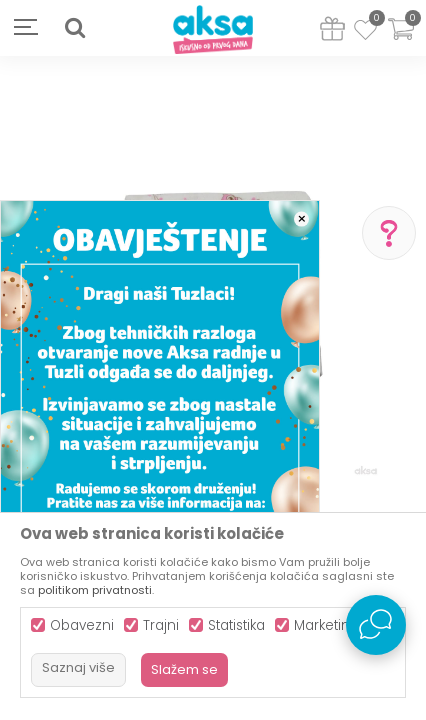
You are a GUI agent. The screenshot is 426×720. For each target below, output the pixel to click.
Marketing (326, 625)
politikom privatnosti (95, 590)
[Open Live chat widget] (376, 625)
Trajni (161, 625)
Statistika (236, 625)
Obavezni (82, 625)
